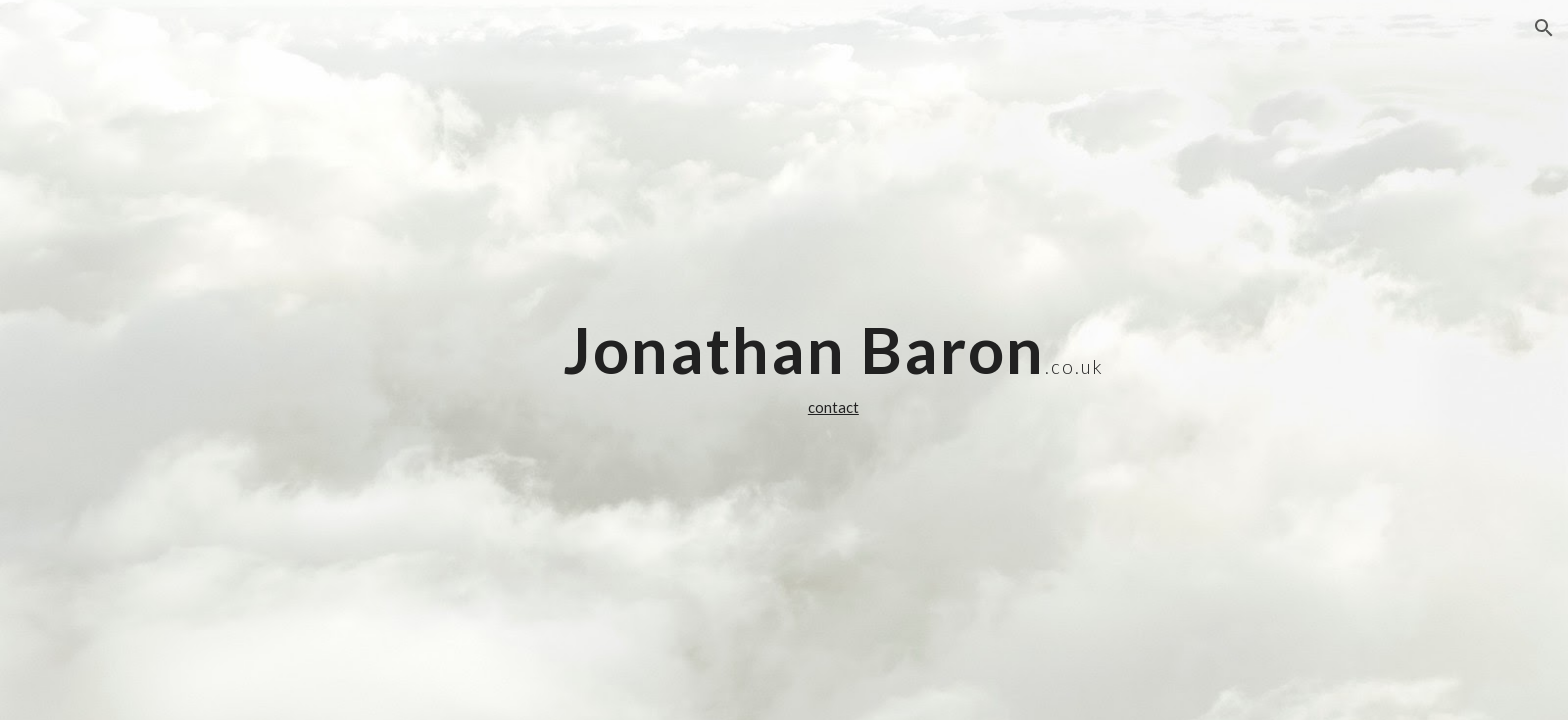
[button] (1544, 28)
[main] (833, 360)
